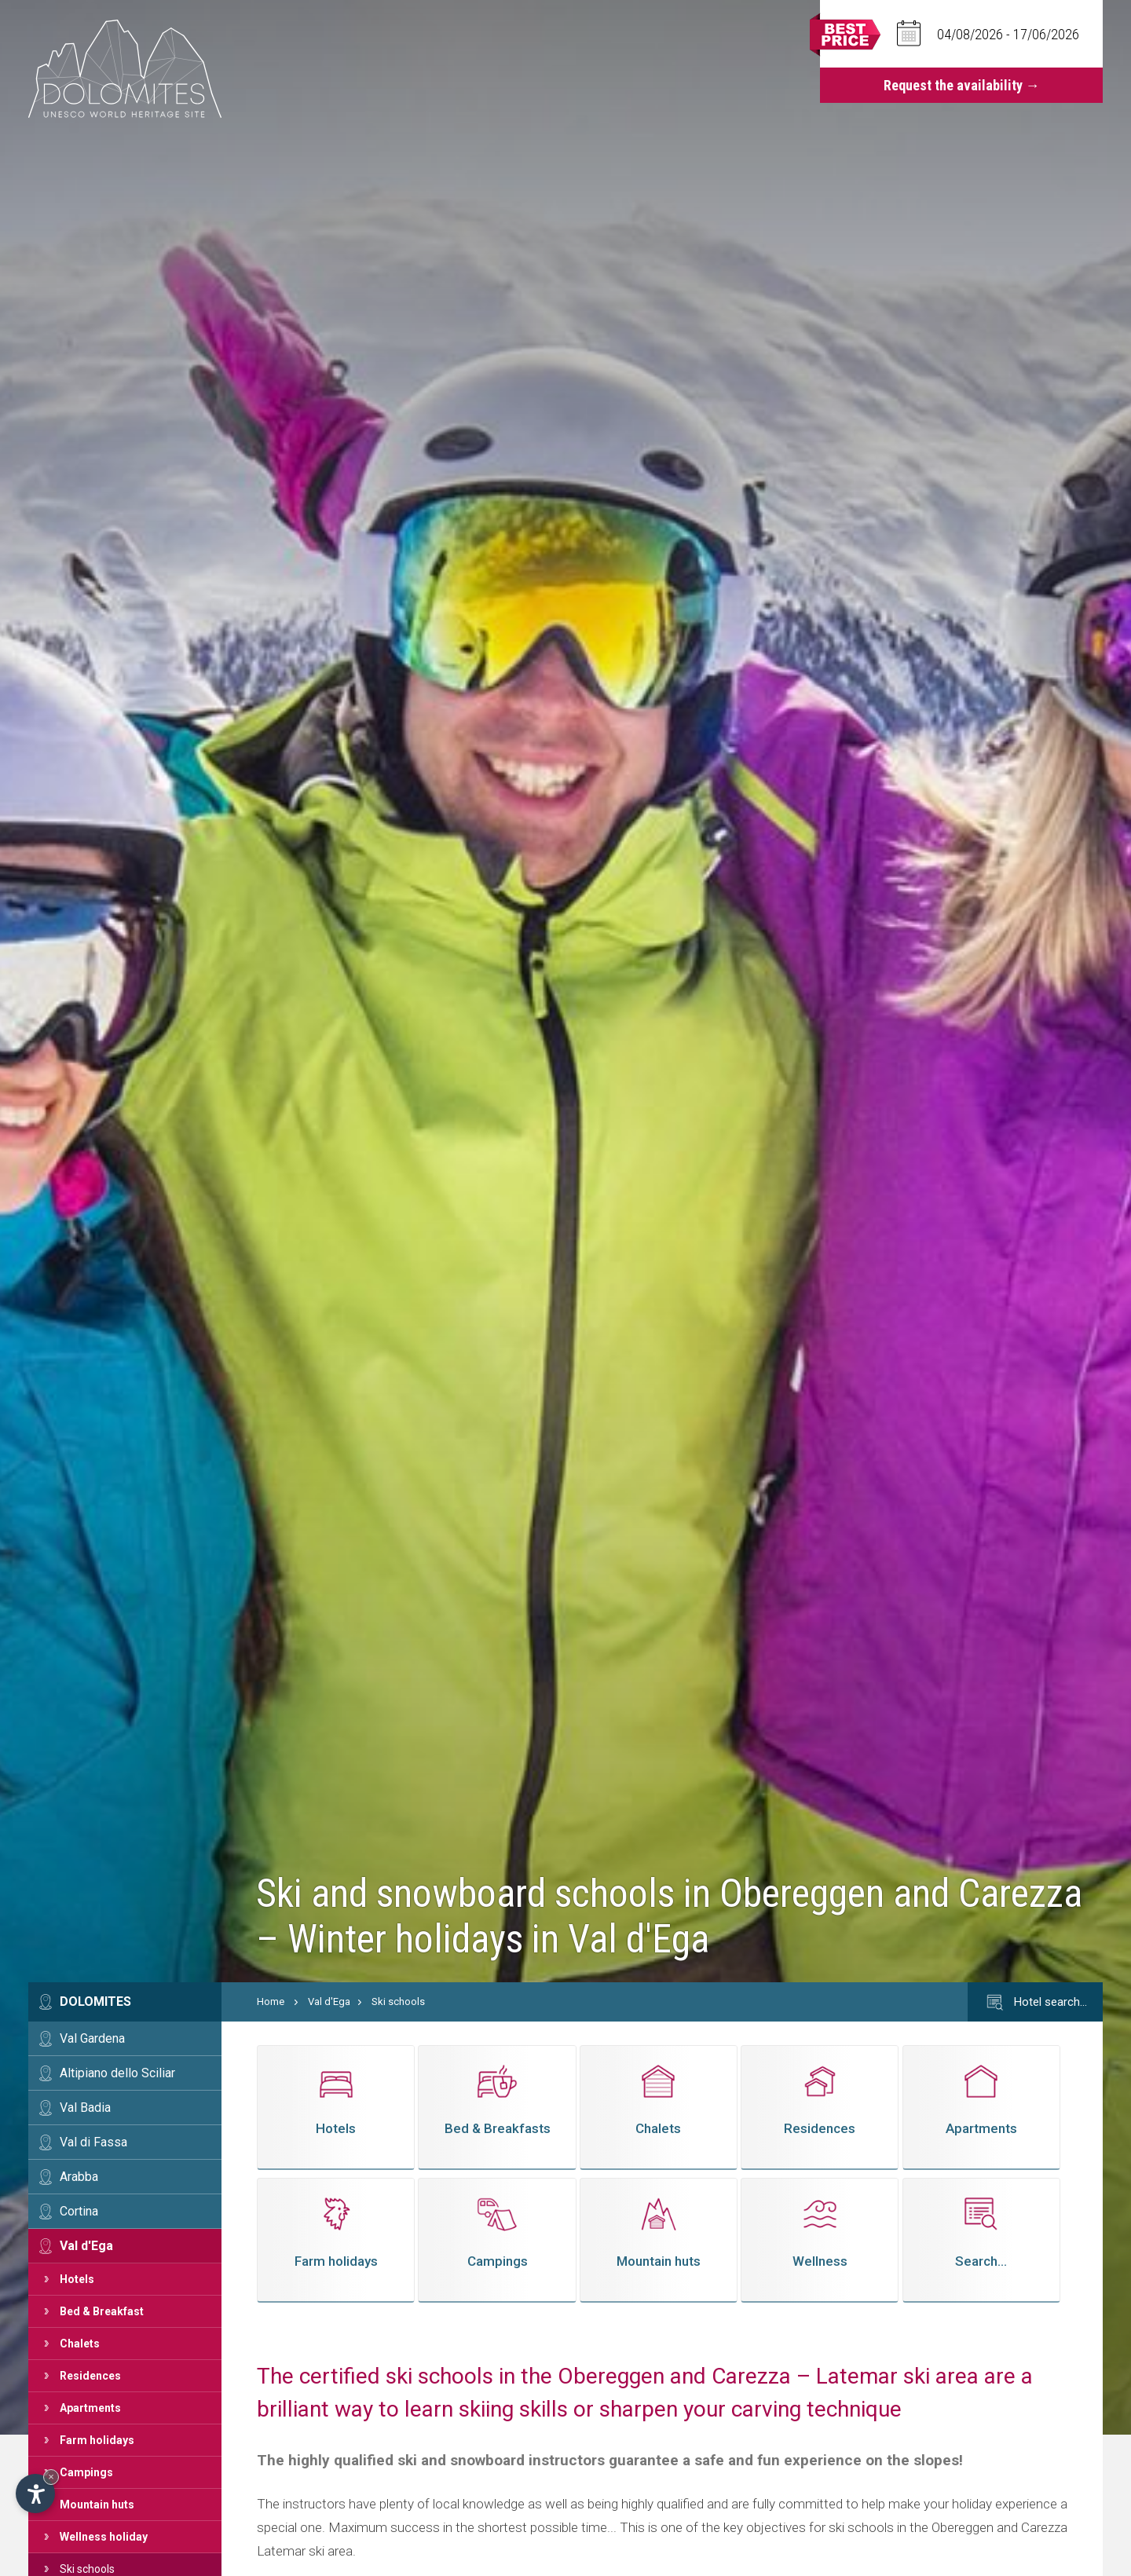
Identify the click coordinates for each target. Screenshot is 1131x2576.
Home (270, 2001)
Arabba (79, 2176)
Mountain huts (97, 2504)
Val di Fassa (93, 2142)
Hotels (77, 2279)
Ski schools (398, 2001)
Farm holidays (97, 2440)
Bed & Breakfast (102, 2311)
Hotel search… (1035, 2002)
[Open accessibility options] (35, 2493)
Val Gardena (92, 2038)
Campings (86, 2472)
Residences (90, 2375)
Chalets (80, 2343)
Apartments (90, 2408)
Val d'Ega (86, 2245)
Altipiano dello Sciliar (117, 2073)
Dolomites (95, 2001)
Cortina (79, 2211)
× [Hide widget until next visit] (51, 2477)
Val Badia (85, 2107)
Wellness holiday (104, 2536)
